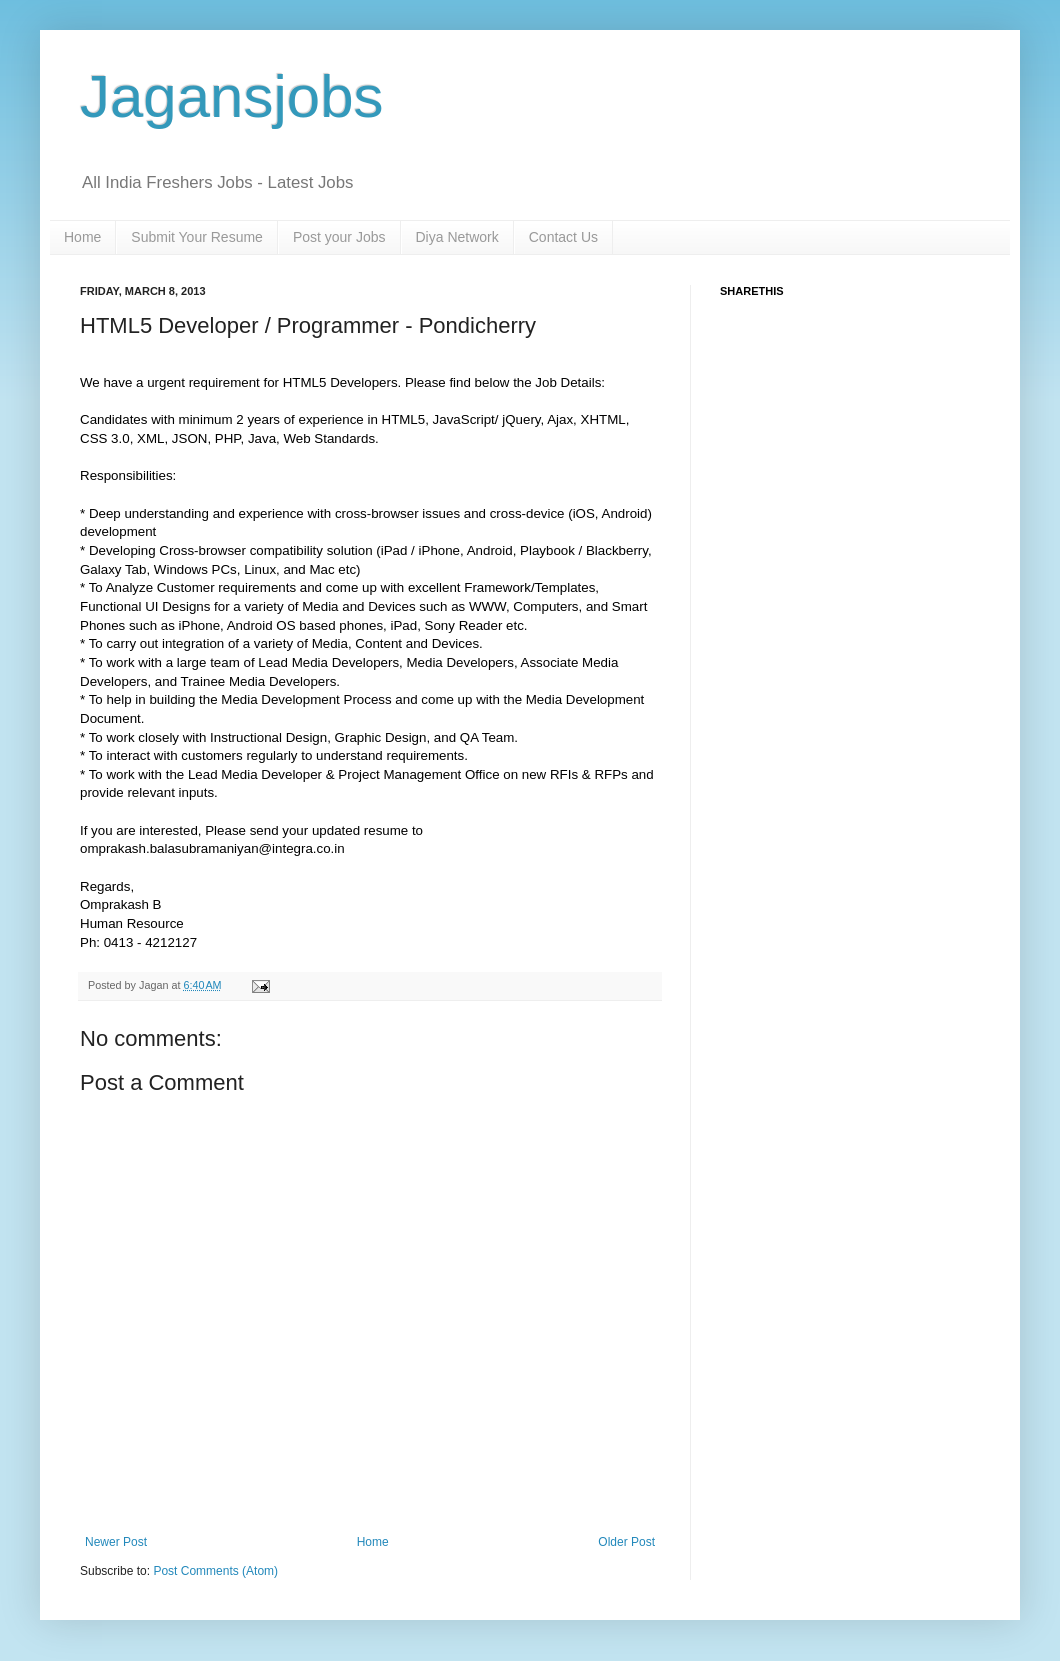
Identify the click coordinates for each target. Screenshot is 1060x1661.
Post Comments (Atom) (215, 1571)
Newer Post (116, 1542)
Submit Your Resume (197, 237)
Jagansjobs (232, 96)
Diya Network (457, 237)
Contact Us (563, 237)
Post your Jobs (339, 237)
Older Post (626, 1542)
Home (82, 237)
